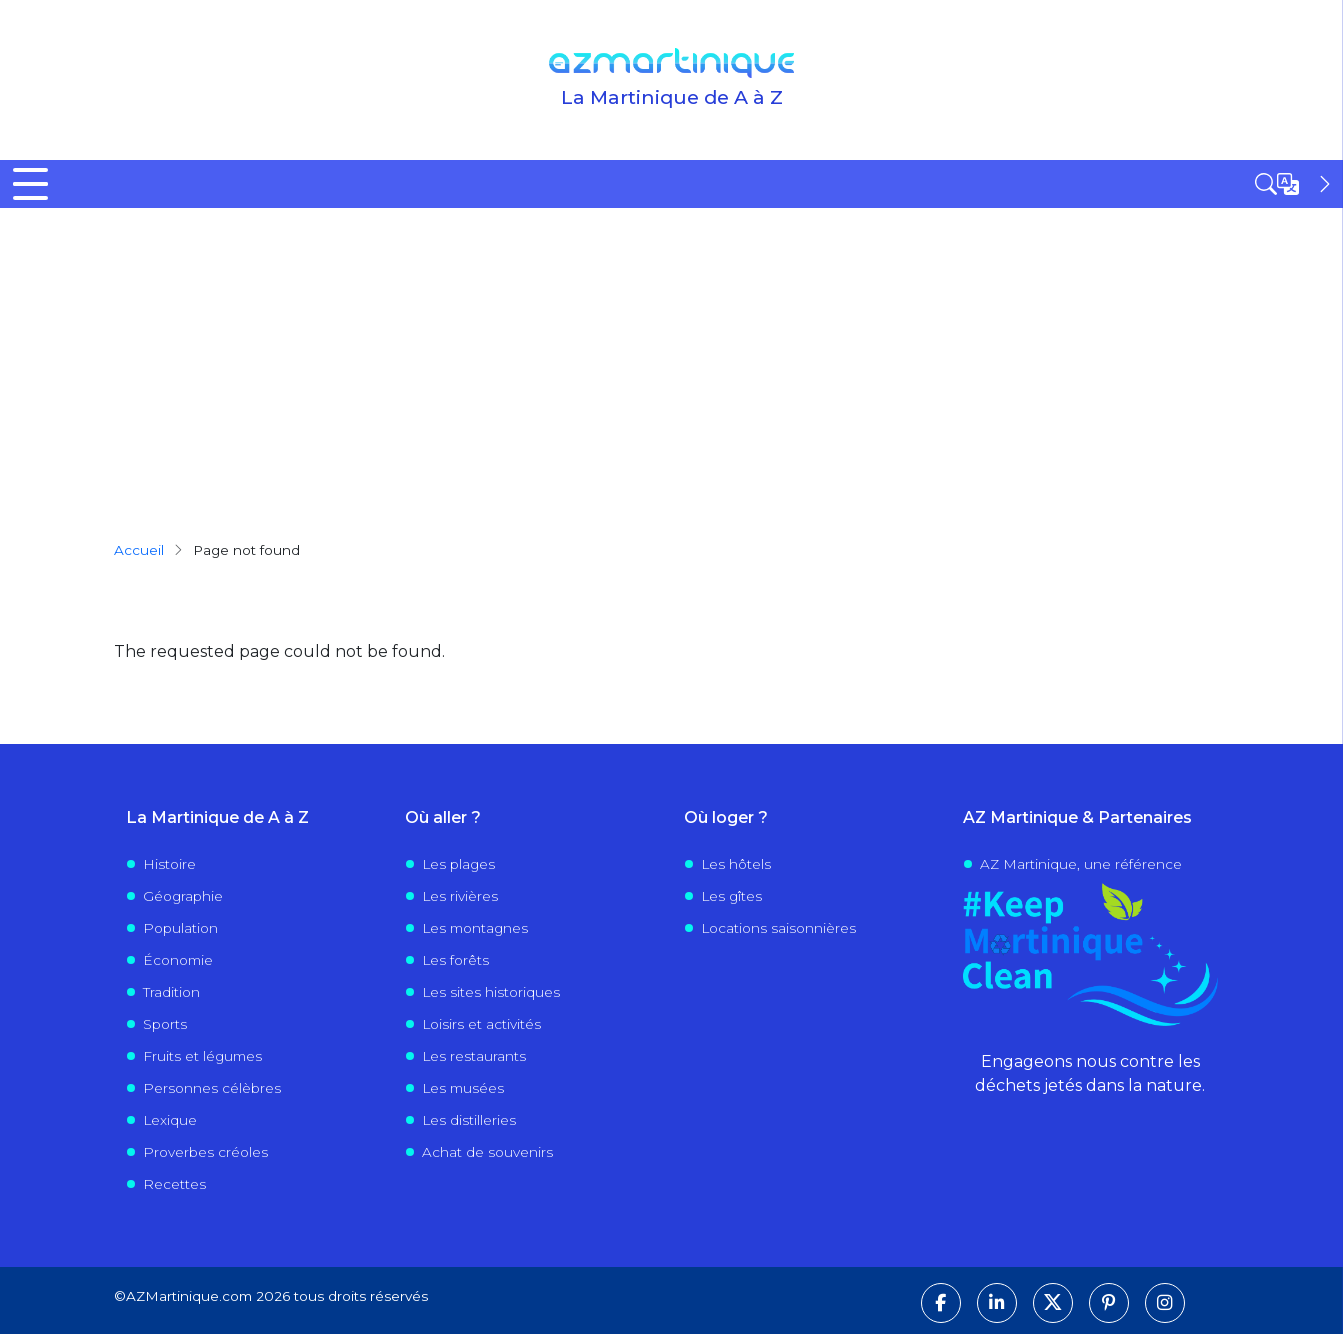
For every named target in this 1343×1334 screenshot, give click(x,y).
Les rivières (460, 896)
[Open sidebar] (1295, 184)
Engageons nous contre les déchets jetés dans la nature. (1090, 1073)
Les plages (458, 864)
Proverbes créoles (205, 1152)
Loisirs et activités (481, 1024)
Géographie (183, 896)
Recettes (174, 1184)
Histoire (169, 864)
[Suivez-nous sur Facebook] (941, 1303)
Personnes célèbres (212, 1088)
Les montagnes (475, 928)
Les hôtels (736, 864)
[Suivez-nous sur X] (1053, 1303)
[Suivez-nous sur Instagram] (1165, 1303)
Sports (165, 1024)
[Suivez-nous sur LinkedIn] (997, 1303)
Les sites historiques (491, 992)
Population (180, 928)
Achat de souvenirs (487, 1152)
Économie (178, 960)
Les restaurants (474, 1056)
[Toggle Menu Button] (30, 184)
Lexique (170, 1120)
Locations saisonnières (778, 928)
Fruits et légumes (202, 1056)
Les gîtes (731, 896)
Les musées (463, 1088)
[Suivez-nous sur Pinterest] (1109, 1303)
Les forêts (455, 960)
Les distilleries (469, 1120)
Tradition (171, 992)
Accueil (139, 550)
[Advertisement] (672, 358)
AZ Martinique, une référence (1081, 864)
